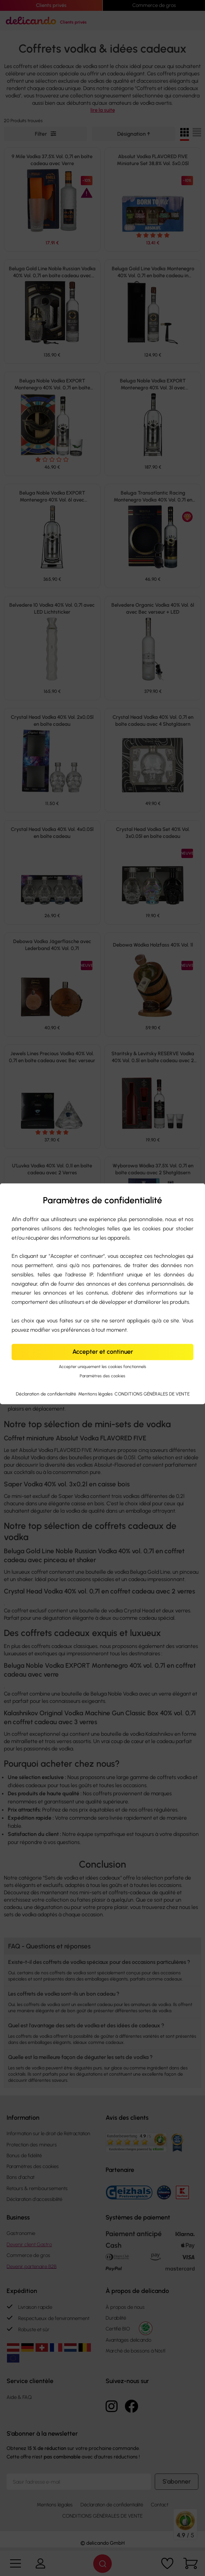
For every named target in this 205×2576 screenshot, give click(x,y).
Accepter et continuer (102, 1352)
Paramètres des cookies (102, 1376)
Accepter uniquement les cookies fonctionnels (102, 1366)
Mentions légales (96, 1394)
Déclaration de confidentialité (46, 1394)
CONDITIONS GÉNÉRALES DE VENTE (152, 1394)
